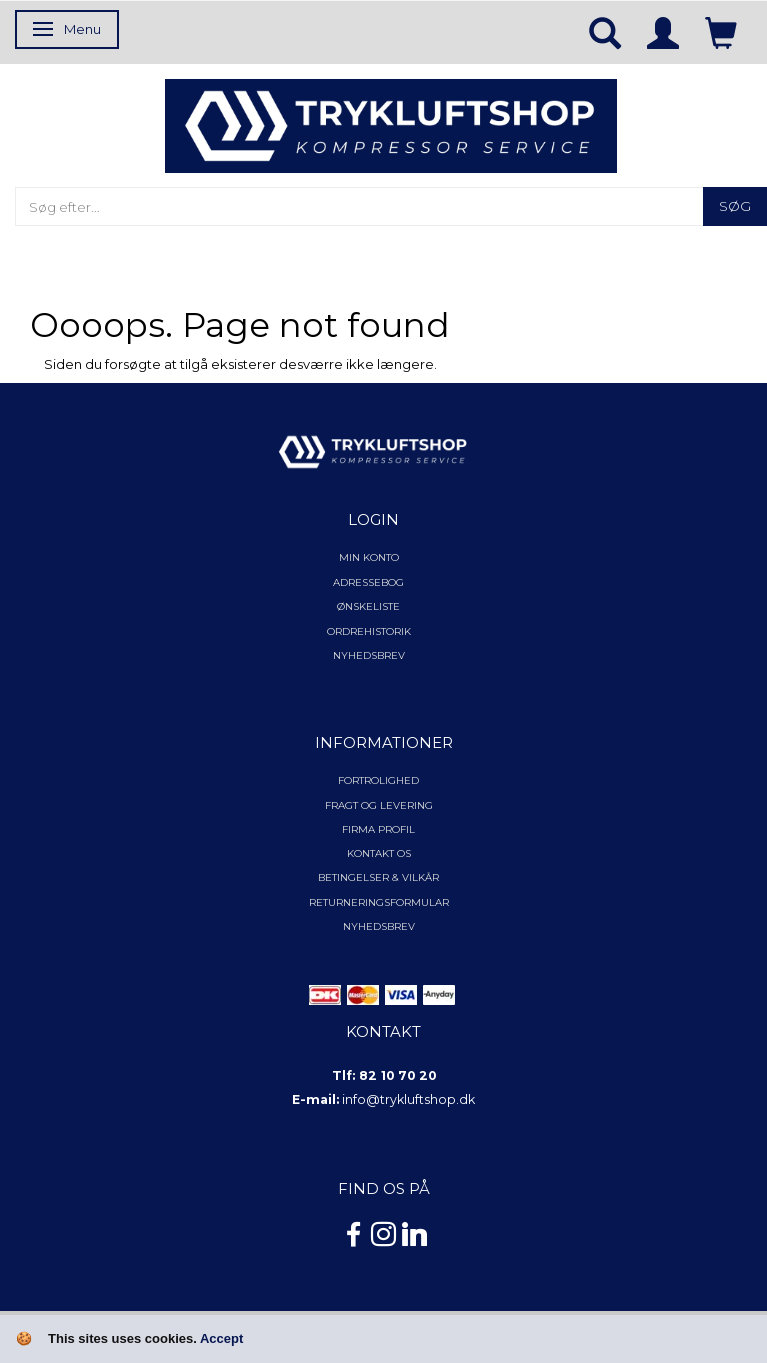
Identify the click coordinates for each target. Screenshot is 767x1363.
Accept (221, 1338)
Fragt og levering (379, 805)
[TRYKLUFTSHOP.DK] (390, 124)
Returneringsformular (379, 902)
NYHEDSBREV (379, 926)
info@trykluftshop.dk (408, 1099)
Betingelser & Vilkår (378, 877)
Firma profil (378, 829)
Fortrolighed (378, 780)
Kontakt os (379, 853)
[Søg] (735, 206)
